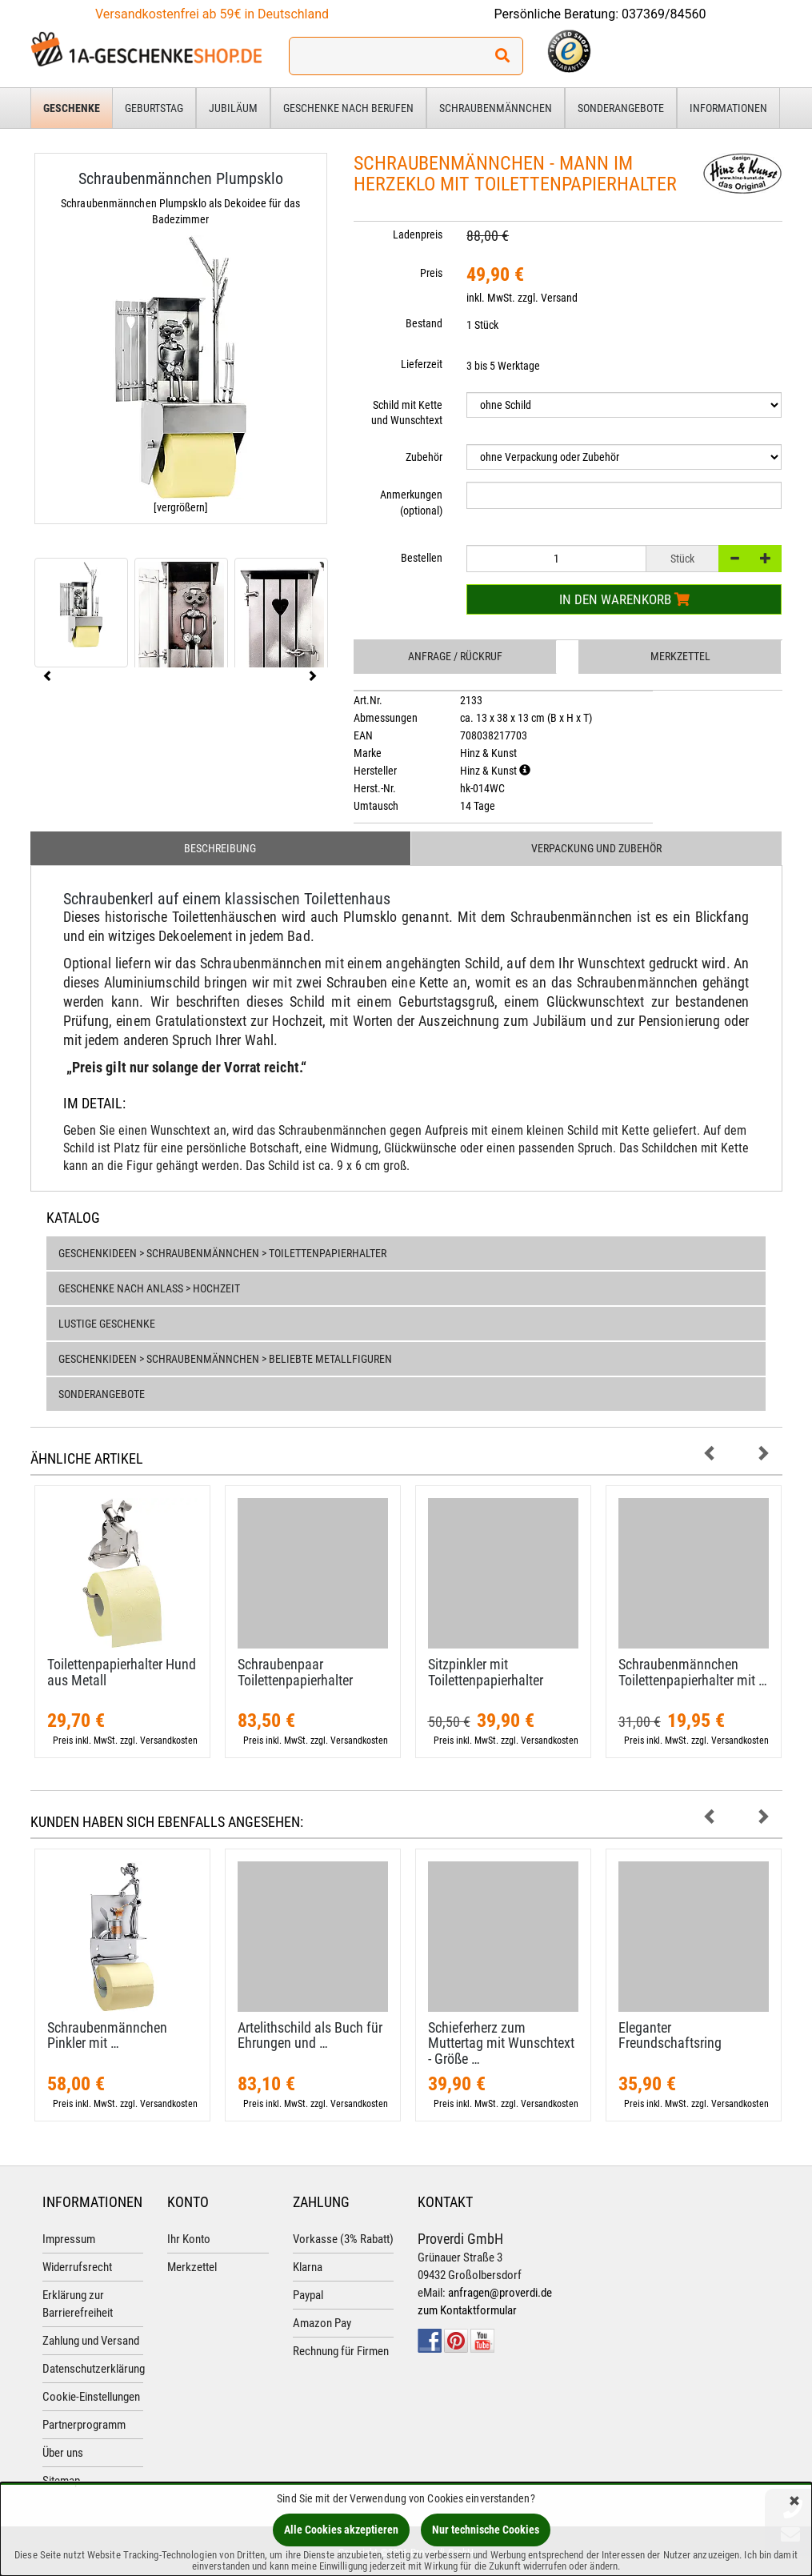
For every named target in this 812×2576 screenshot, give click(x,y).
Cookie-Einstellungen (91, 2397)
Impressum (68, 2239)
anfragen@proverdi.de (500, 2293)
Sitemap (61, 2481)
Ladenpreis (417, 234)
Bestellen (421, 557)
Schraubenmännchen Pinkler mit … (107, 2035)
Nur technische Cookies (485, 2529)
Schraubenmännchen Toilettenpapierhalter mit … (692, 1672)
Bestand (424, 323)
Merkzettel (680, 656)
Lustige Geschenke (106, 1323)
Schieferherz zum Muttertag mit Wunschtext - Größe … (501, 2043)
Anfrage (455, 656)
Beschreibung (220, 848)
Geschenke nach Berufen (348, 108)
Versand (559, 297)
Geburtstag (154, 108)
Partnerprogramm (84, 2425)
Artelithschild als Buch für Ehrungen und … (310, 2035)
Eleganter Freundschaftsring (670, 2035)
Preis (431, 272)
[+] (766, 558)
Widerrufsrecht (77, 2267)
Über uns (62, 2453)
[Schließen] (794, 2502)
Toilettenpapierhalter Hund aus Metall (121, 1672)
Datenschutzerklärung (93, 2369)
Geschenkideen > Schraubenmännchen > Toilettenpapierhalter (222, 1253)
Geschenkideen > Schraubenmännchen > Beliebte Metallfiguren (225, 1358)
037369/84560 (664, 14)
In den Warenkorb (624, 599)
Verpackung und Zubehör (596, 848)
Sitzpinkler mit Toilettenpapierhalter (485, 1672)
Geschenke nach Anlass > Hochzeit (149, 1288)
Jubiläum (233, 108)
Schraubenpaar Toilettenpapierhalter (295, 1672)
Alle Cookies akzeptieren (341, 2529)
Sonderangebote (621, 108)
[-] (734, 558)
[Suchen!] (502, 56)
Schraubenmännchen (495, 108)
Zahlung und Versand (90, 2341)
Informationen (728, 108)
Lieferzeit (421, 364)
